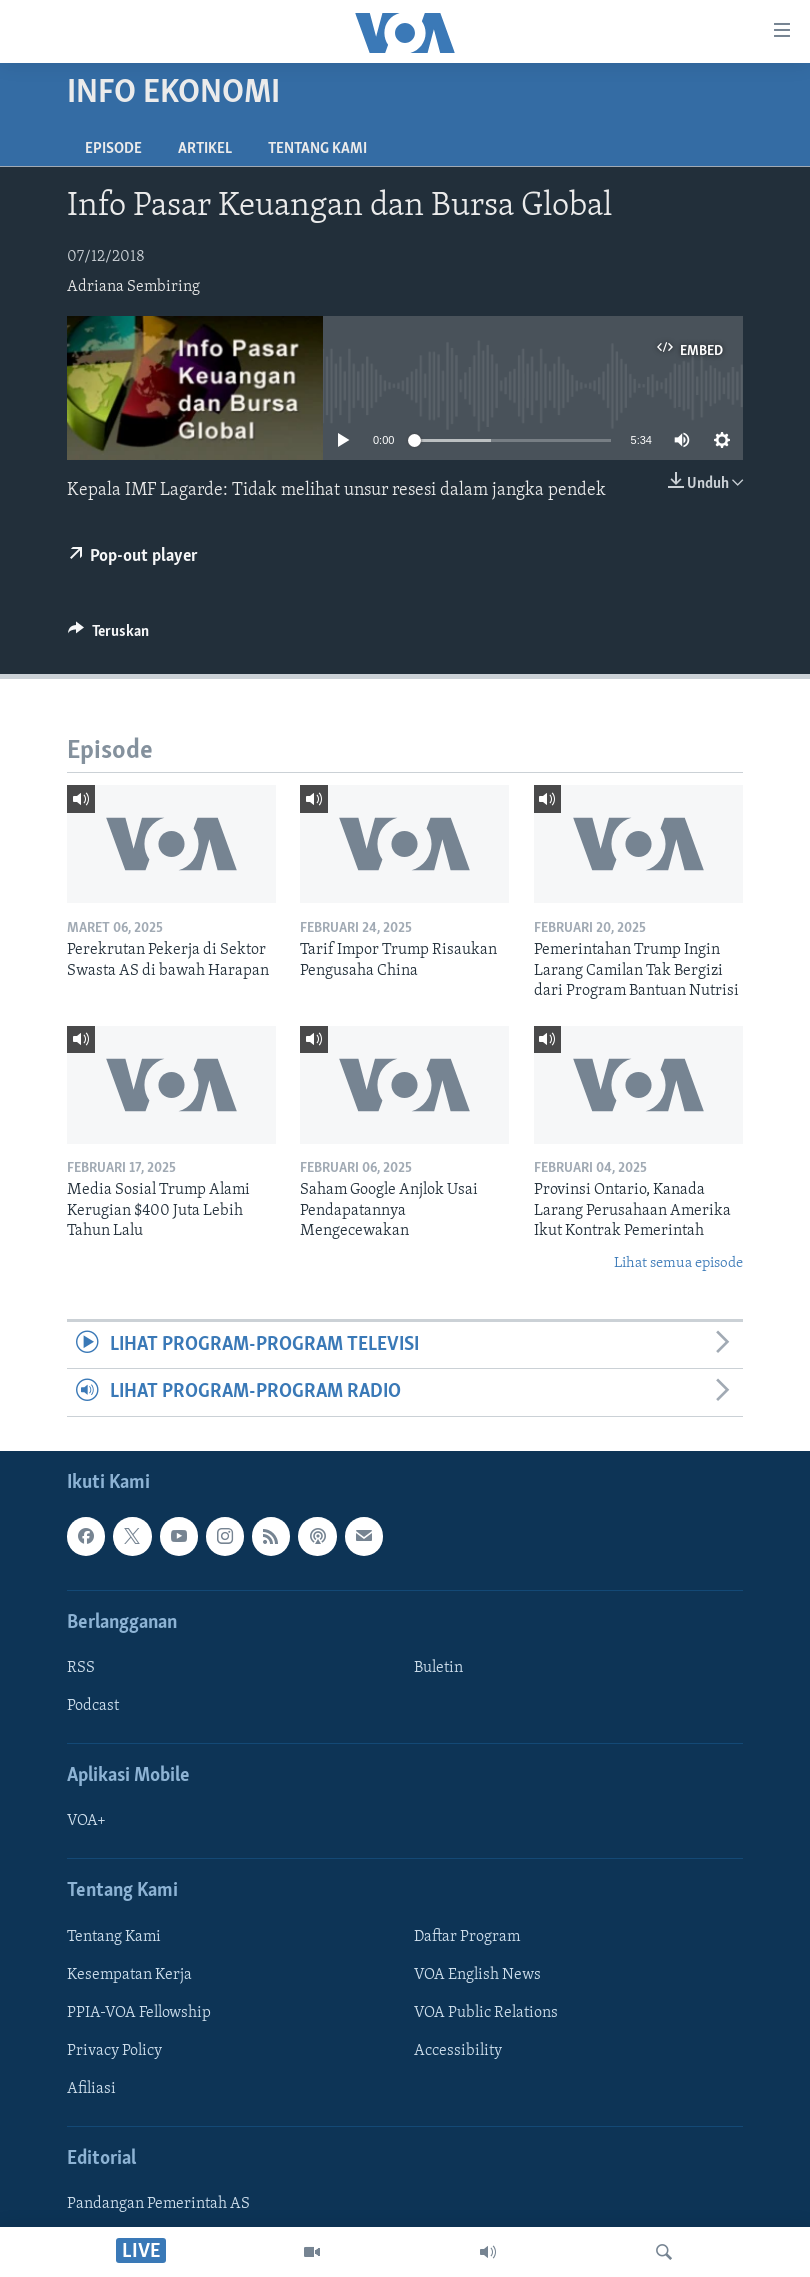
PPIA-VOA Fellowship (139, 2013)
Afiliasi (91, 2089)
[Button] (108, 636)
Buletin (438, 1668)
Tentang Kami (317, 149)
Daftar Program (467, 1937)
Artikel (205, 149)
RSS (81, 1668)
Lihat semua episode (678, 1263)
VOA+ (86, 1821)
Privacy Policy (114, 2051)
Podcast (93, 1706)
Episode (113, 149)
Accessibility (458, 2051)
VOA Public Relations (486, 2013)
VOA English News (477, 1975)
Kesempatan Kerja (129, 1975)
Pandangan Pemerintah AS (158, 2204)
